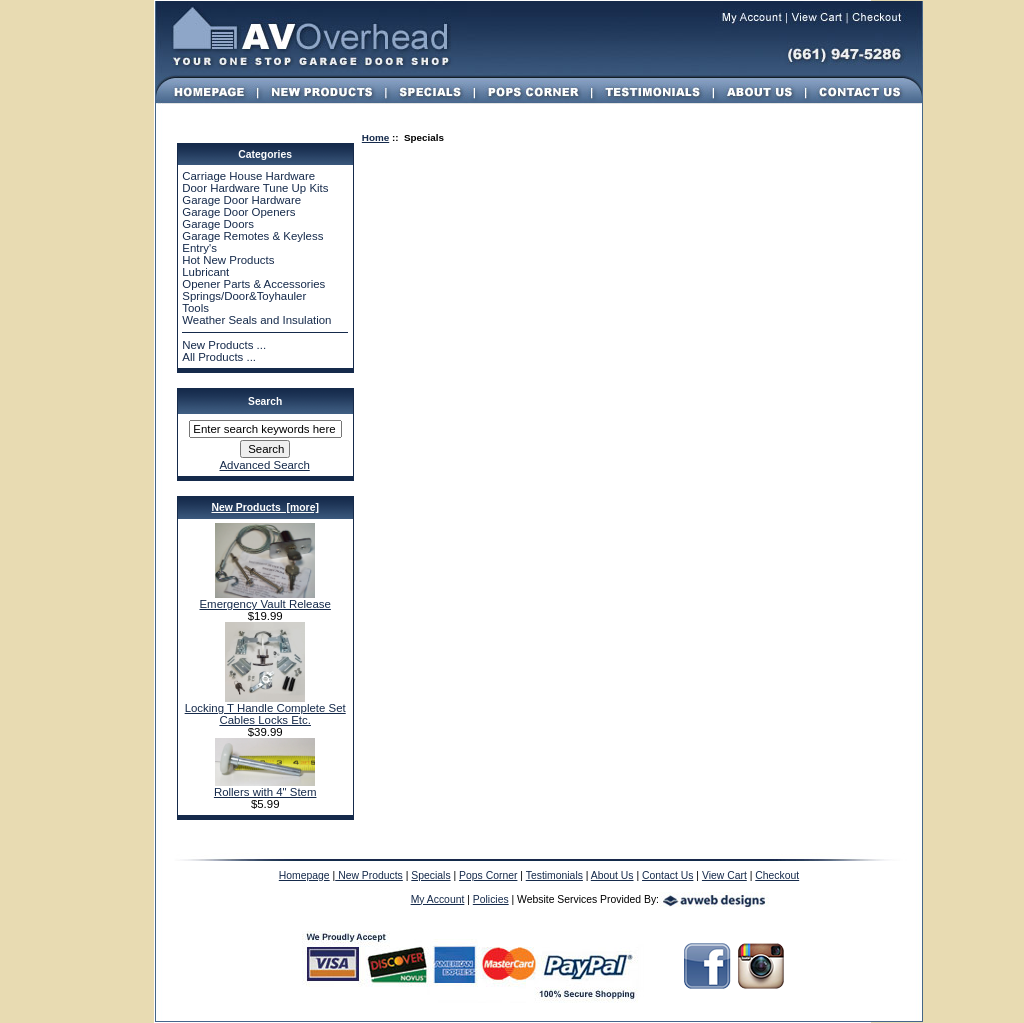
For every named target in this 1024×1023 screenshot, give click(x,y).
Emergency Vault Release (264, 599)
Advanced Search (264, 465)
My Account (438, 899)
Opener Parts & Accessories (253, 284)
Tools (195, 308)
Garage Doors (218, 224)
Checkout (777, 875)
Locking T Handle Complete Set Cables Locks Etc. (265, 709)
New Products (369, 875)
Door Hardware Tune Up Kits (255, 188)
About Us (612, 875)
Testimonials (554, 875)
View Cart (724, 875)
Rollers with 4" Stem (265, 787)
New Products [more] (264, 507)
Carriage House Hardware (248, 176)
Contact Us (667, 875)
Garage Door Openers (238, 212)
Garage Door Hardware (241, 200)
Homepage (304, 875)
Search (265, 401)
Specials (430, 875)
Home (375, 137)
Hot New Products (228, 260)
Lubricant (205, 272)
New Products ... (224, 345)
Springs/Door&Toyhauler (244, 296)
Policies (491, 899)
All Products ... (219, 357)
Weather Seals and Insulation (256, 320)
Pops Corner (488, 875)
